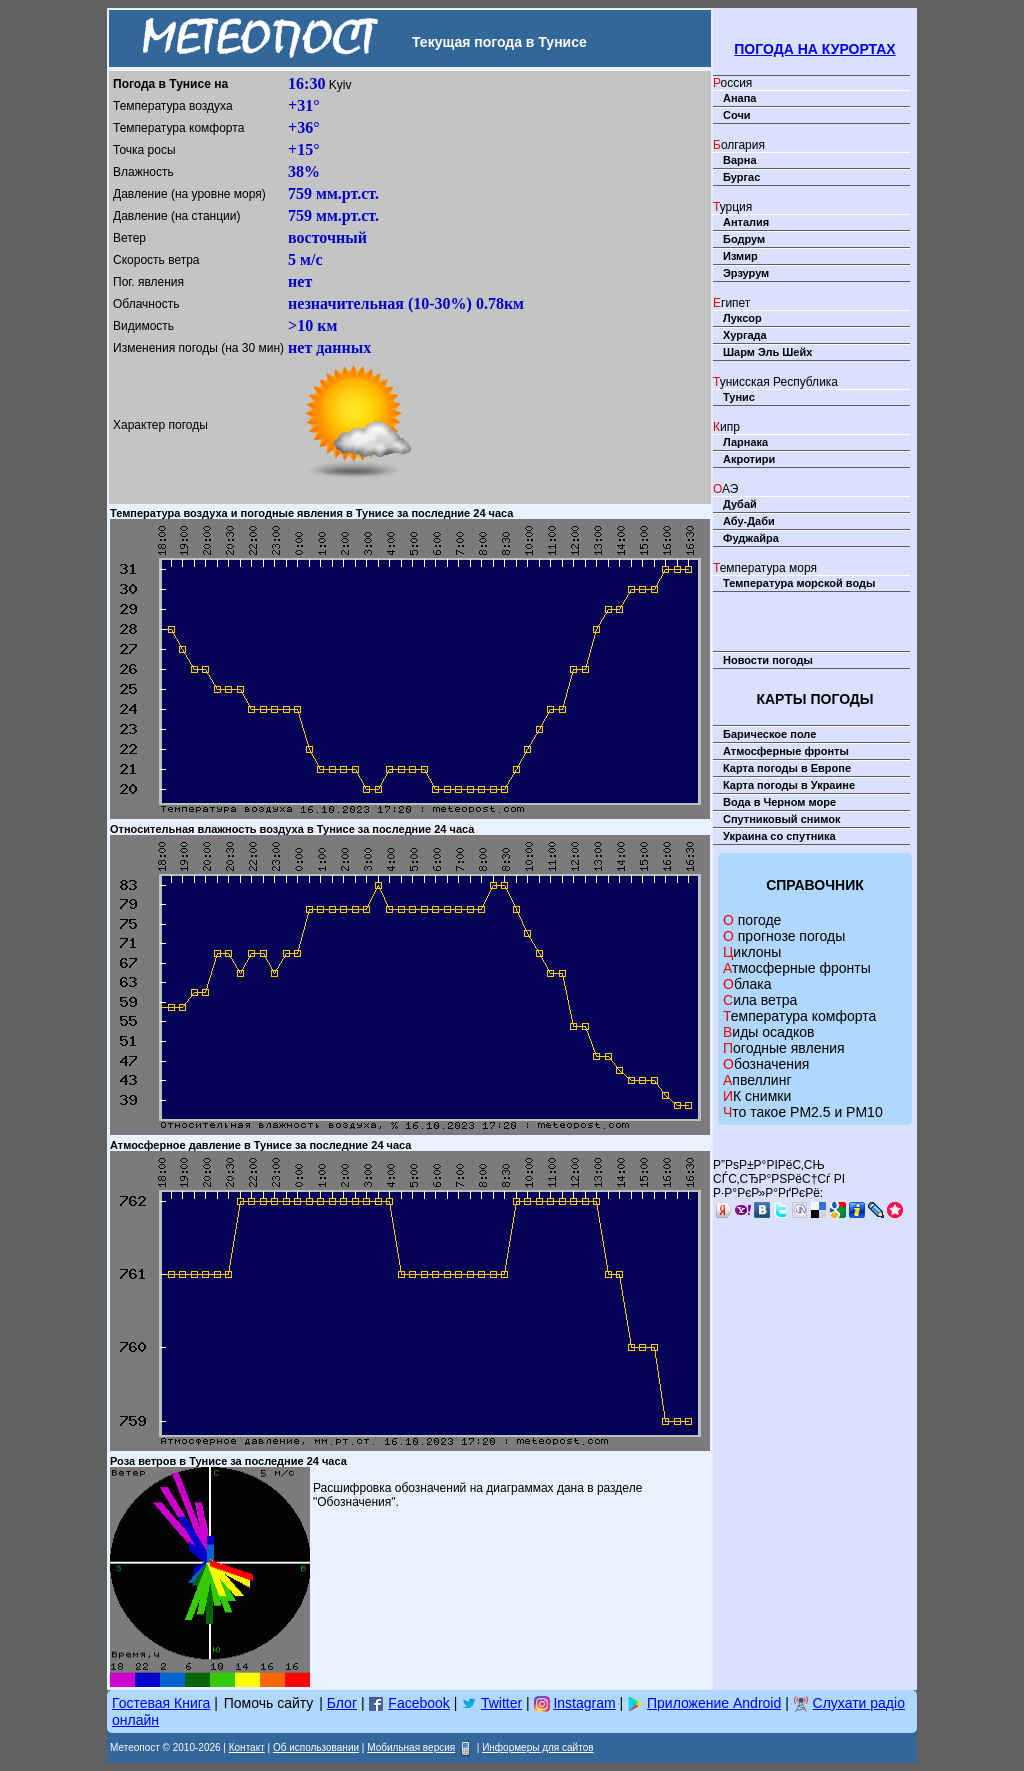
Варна (740, 160)
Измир (740, 256)
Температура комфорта (799, 1016)
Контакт (247, 1747)
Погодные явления (784, 1048)
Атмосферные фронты (786, 751)
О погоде (752, 920)
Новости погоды (768, 660)
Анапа (739, 98)
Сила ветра (760, 1000)
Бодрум (744, 239)
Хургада (745, 335)
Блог (342, 1703)
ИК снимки (757, 1096)
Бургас (741, 177)
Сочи (737, 115)
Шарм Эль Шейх (767, 352)
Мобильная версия (411, 1747)
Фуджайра (751, 538)
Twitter (501, 1703)
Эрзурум (746, 273)
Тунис (739, 397)
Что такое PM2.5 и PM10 (803, 1112)
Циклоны (752, 952)
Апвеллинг (757, 1080)
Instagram (584, 1703)
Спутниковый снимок (781, 819)
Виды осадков (769, 1032)
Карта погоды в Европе (787, 768)
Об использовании (316, 1747)
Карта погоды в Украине (789, 785)
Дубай (740, 504)
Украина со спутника (779, 836)
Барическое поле (769, 734)
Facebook (418, 1703)
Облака (747, 984)
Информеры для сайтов (537, 1747)
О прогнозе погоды (784, 936)
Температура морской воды (799, 583)
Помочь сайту (269, 1703)
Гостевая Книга (161, 1703)
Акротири (749, 459)
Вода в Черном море (779, 802)
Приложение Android (714, 1703)
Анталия (746, 222)
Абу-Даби (749, 521)
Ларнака (745, 442)
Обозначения (766, 1064)
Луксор (742, 318)
